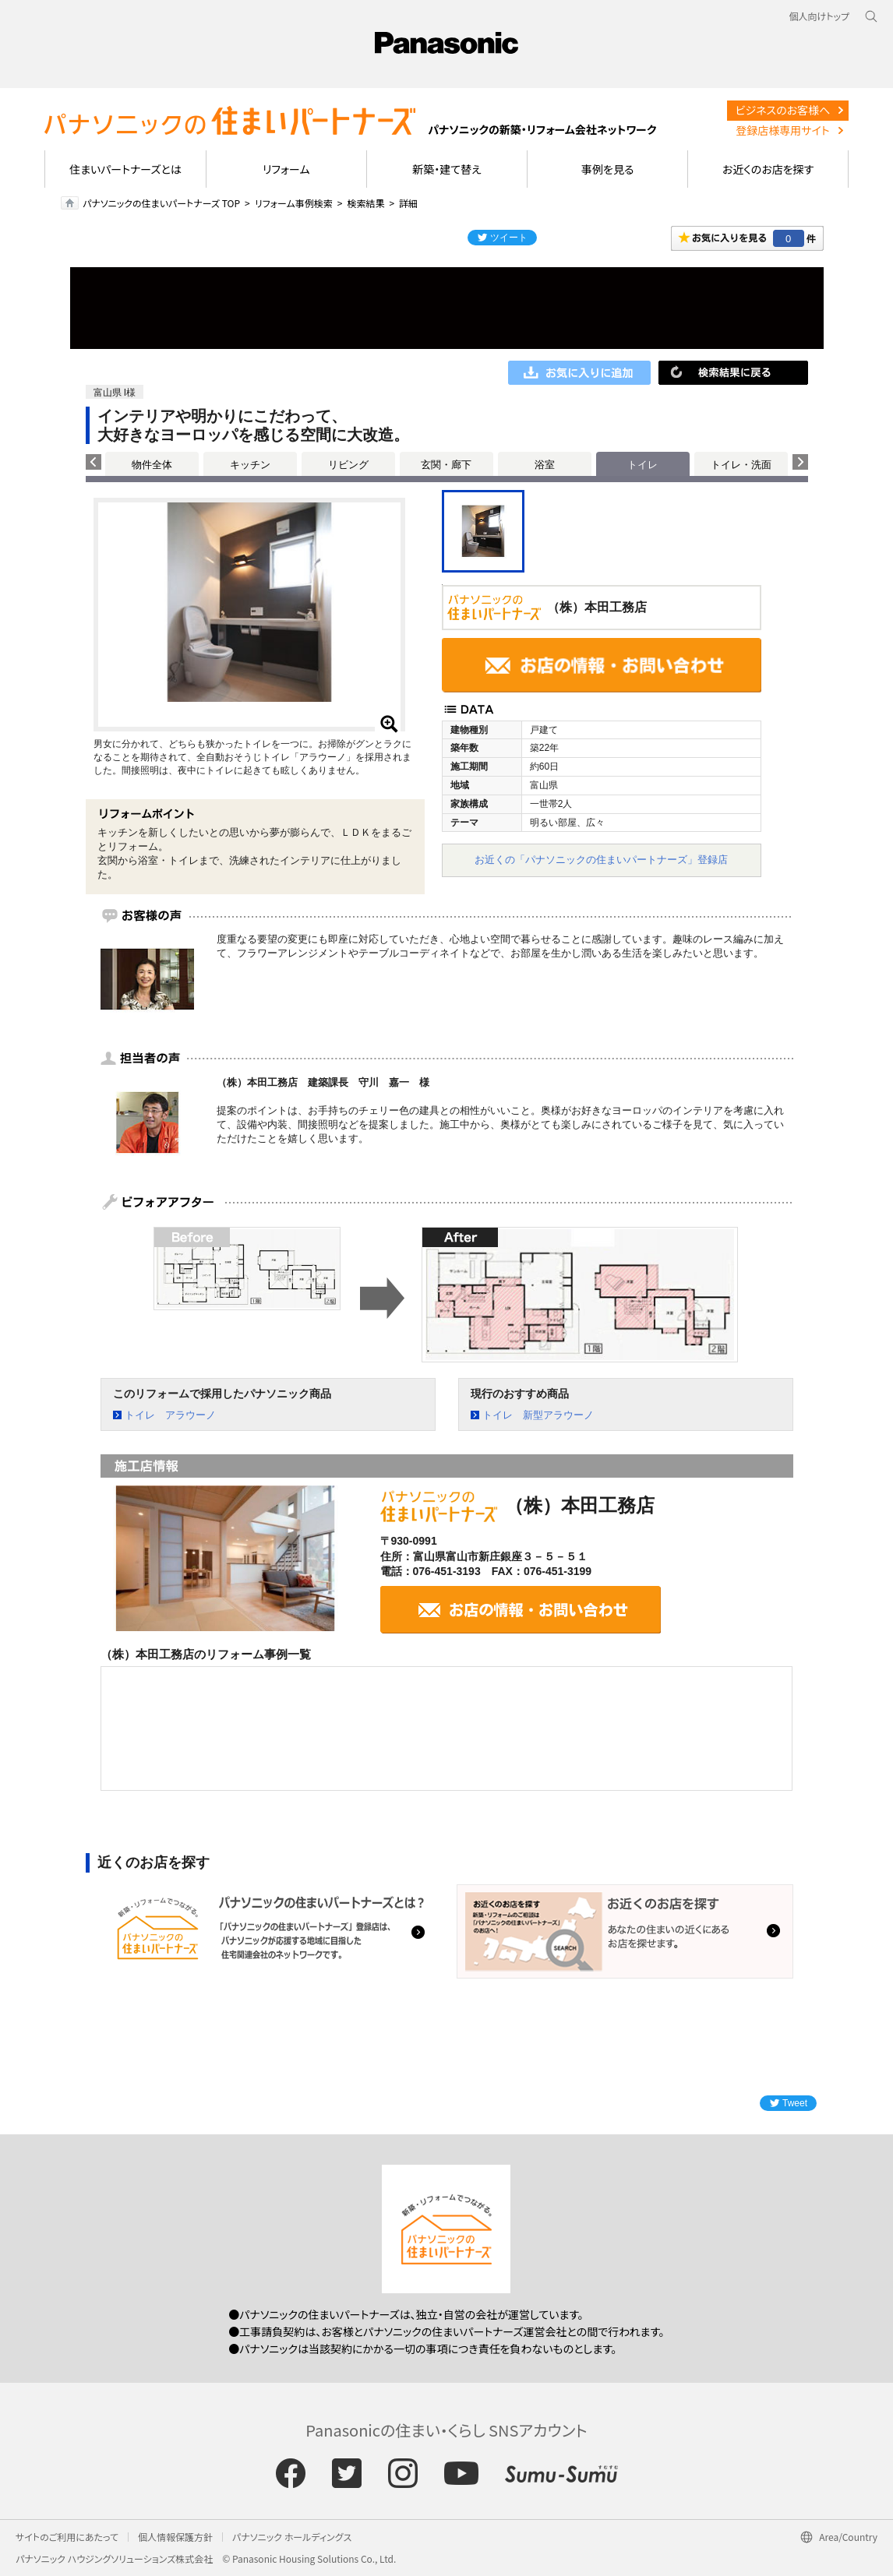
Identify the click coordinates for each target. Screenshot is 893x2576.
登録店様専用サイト (782, 130)
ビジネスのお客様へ (783, 110)
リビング (348, 464)
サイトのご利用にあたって (67, 2536)
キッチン (250, 464)
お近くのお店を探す (768, 169)
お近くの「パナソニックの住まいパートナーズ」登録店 (601, 859)
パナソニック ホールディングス (291, 2536)
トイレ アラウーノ (170, 1415)
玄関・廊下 (446, 464)
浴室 (545, 464)
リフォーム (286, 169)
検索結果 (365, 203)
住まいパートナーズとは (125, 169)
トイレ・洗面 (741, 464)
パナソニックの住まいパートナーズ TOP (161, 203)
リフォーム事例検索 (294, 203)
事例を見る (607, 169)
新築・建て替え (447, 169)
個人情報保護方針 (175, 2536)
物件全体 (152, 464)
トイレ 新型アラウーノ (538, 1415)
